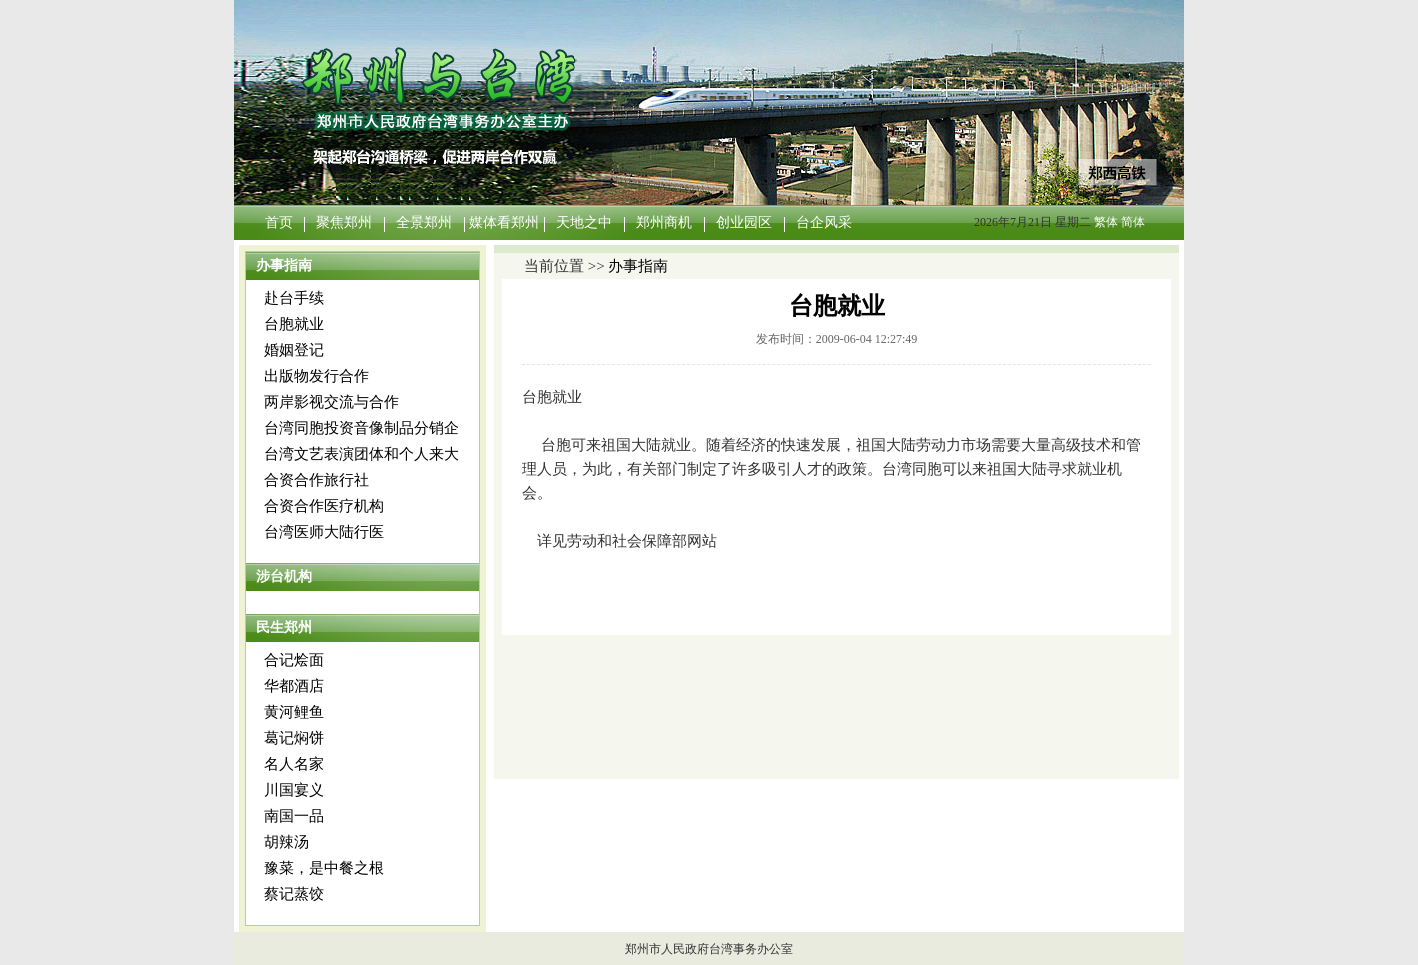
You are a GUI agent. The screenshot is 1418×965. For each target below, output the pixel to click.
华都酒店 (294, 686)
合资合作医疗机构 (324, 506)
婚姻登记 (294, 350)
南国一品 (294, 816)
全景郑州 (424, 222)
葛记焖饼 (294, 738)
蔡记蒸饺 (294, 894)
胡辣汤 (286, 842)
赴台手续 (294, 298)
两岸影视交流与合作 (331, 402)
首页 (279, 222)
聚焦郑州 (344, 222)
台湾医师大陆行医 (324, 532)
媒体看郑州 (504, 222)
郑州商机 (664, 222)
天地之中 (584, 222)
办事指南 (638, 266)
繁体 (1106, 222)
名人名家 (294, 764)
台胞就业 (294, 324)
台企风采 (824, 222)
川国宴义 (294, 790)
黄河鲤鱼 (294, 712)
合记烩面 (294, 660)
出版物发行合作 (316, 376)
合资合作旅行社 (316, 480)
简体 (1133, 222)
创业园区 (744, 222)
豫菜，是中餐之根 (324, 868)
